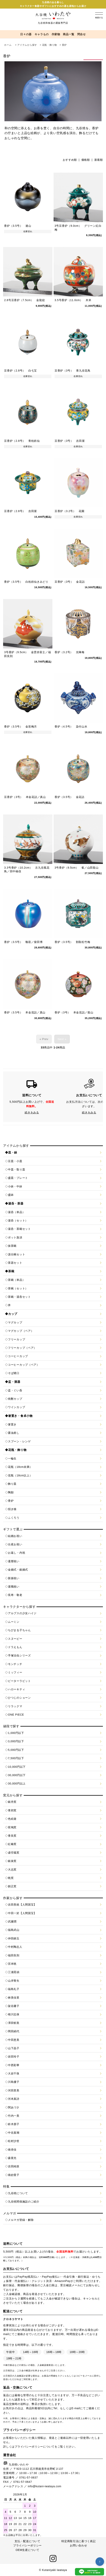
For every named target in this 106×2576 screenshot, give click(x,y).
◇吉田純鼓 (12, 2166)
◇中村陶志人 (13, 1946)
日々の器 (26, 34)
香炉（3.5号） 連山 (17, 225)
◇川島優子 (12, 2081)
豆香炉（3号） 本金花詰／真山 (25, 797)
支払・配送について (27, 2541)
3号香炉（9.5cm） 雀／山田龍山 (77, 867)
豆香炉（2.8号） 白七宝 (20, 370)
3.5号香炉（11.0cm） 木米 (73, 300)
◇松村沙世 (12, 2141)
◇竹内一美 (12, 2115)
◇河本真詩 (12, 2098)
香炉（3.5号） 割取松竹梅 (72, 942)
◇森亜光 (11, 2158)
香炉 (64, 45)
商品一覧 (68, 34)
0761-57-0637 (28, 2477)
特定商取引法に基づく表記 (78, 2541)
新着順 (98, 159)
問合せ (81, 34)
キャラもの (42, 34)
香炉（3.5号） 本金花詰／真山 (24, 1012)
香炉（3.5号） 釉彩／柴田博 (23, 942)
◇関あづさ (12, 2107)
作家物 (56, 34)
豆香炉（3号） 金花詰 (70, 581)
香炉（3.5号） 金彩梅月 (20, 726)
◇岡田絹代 (12, 2031)
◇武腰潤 (11, 1921)
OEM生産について (27, 2549)
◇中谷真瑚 (12, 2132)
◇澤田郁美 (12, 2022)
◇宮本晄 (11, 1963)
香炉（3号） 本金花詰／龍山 (74, 1012)
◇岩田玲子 (12, 2056)
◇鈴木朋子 (12, 2124)
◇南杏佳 (11, 2149)
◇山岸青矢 (12, 1980)
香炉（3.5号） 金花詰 (69, 797)
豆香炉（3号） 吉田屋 (70, 440)
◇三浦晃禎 (12, 1972)
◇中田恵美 (12, 2039)
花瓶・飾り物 (49, 45)
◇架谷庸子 (12, 2006)
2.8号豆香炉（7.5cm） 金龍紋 (24, 300)
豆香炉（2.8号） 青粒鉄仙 (22, 440)
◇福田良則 (12, 1955)
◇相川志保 (12, 2014)
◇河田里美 (12, 2090)
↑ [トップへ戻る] (100, 2561)
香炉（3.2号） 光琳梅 (69, 652)
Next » (62, 1039)
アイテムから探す (27, 45)
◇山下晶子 (12, 2048)
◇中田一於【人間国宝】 (20, 1913)
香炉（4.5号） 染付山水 (71, 726)
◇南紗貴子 (12, 2174)
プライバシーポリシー (29, 2446)
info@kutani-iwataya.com (44, 2486)
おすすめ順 (70, 159)
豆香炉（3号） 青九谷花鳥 (72, 370)
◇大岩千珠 (12, 2073)
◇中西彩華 (12, 2065)
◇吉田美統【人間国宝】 (20, 1904)
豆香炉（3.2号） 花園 (69, 511)
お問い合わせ (78, 2545)
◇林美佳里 (12, 1997)
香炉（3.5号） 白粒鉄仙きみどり (26, 581)
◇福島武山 (12, 1929)
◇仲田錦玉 (12, 1938)
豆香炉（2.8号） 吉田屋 (20, 511)
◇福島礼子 (12, 1989)
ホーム (7, 45)
